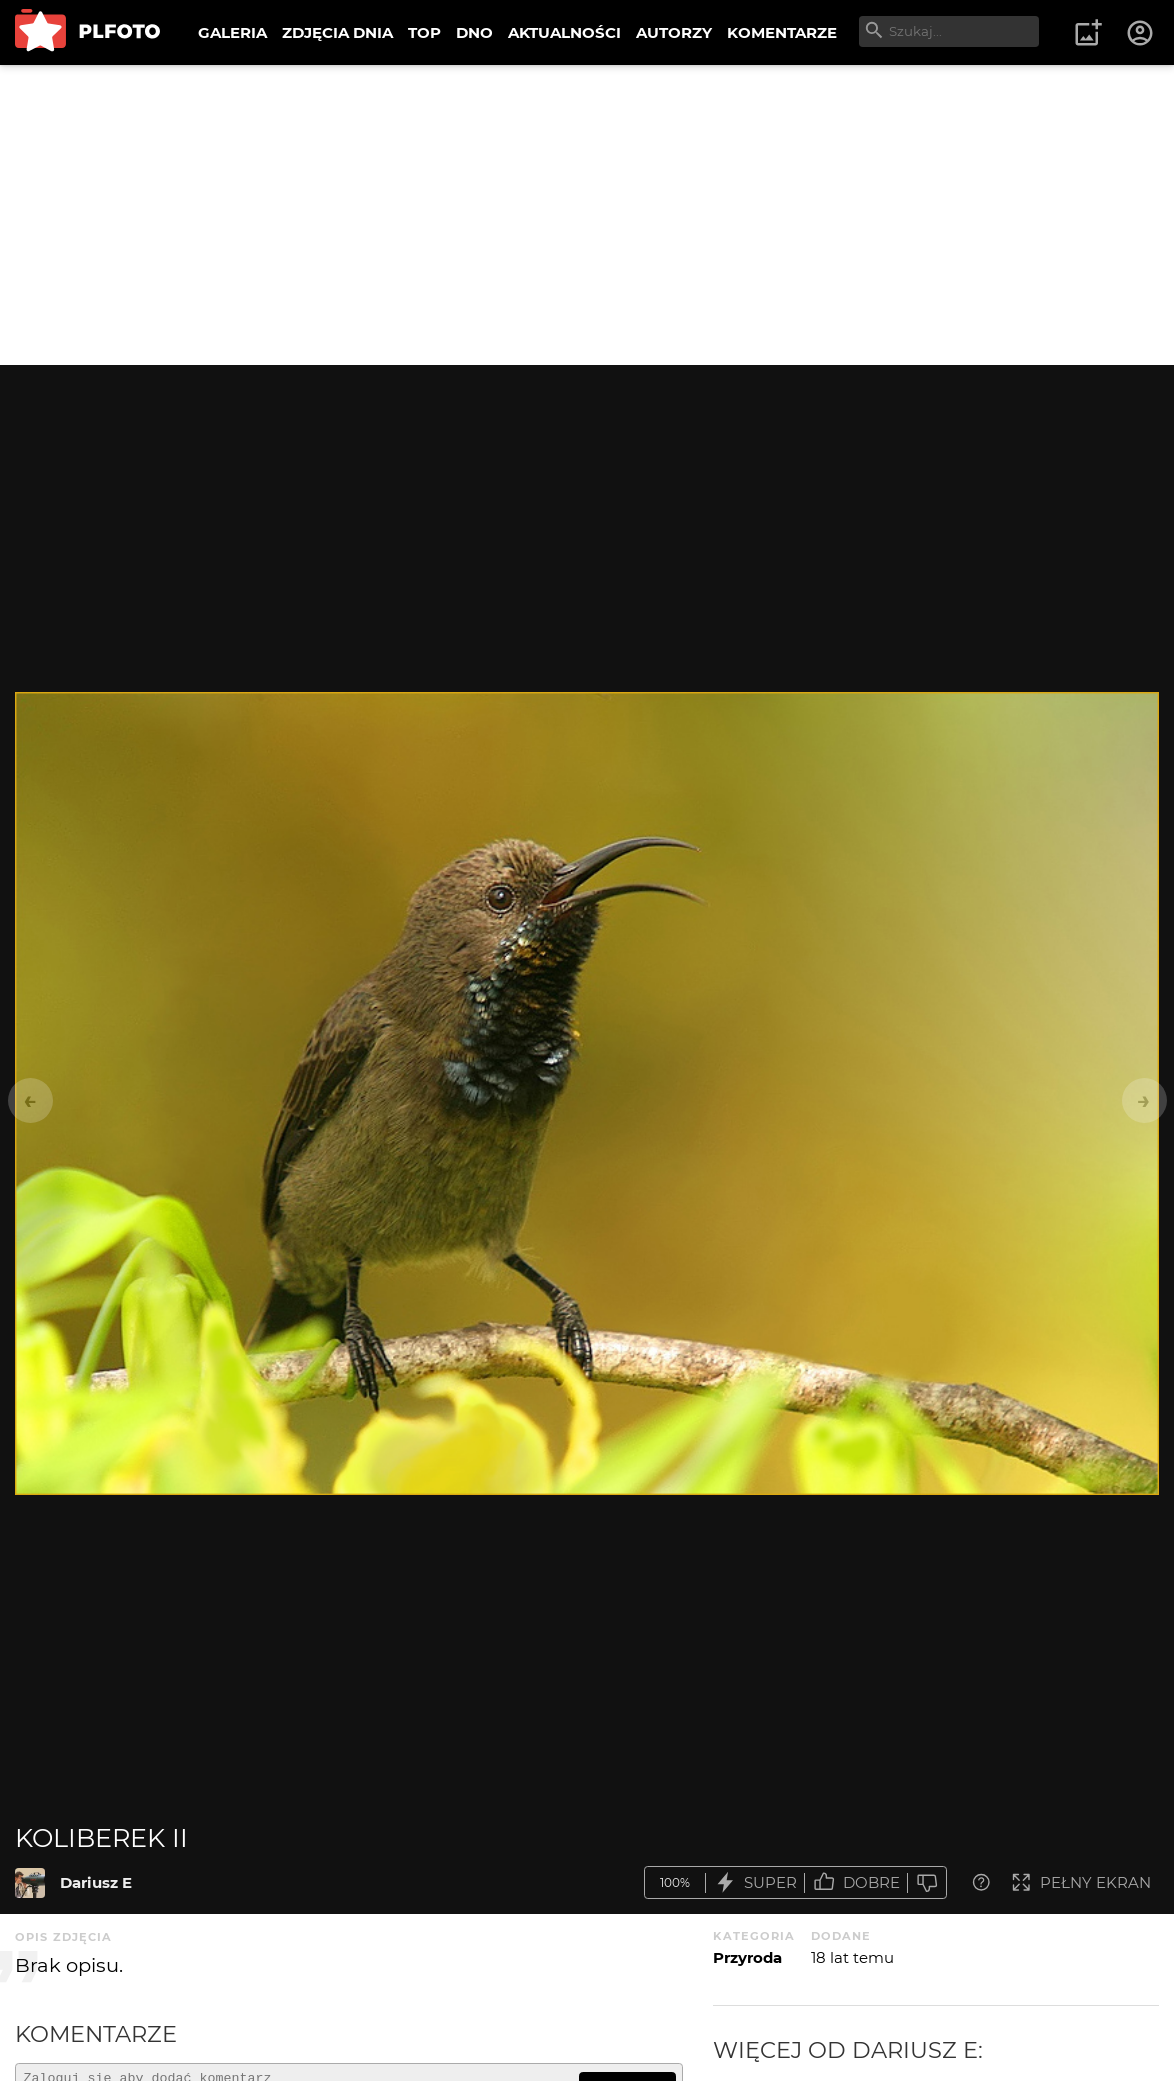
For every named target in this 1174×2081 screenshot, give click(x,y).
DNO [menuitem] (474, 32)
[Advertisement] (587, 215)
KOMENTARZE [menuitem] (782, 32)
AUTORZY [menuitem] (674, 32)
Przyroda (747, 1957)
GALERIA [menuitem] (232, 32)
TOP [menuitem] (424, 32)
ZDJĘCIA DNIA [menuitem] (337, 32)
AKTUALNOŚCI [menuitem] (564, 32)
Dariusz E (96, 1882)
